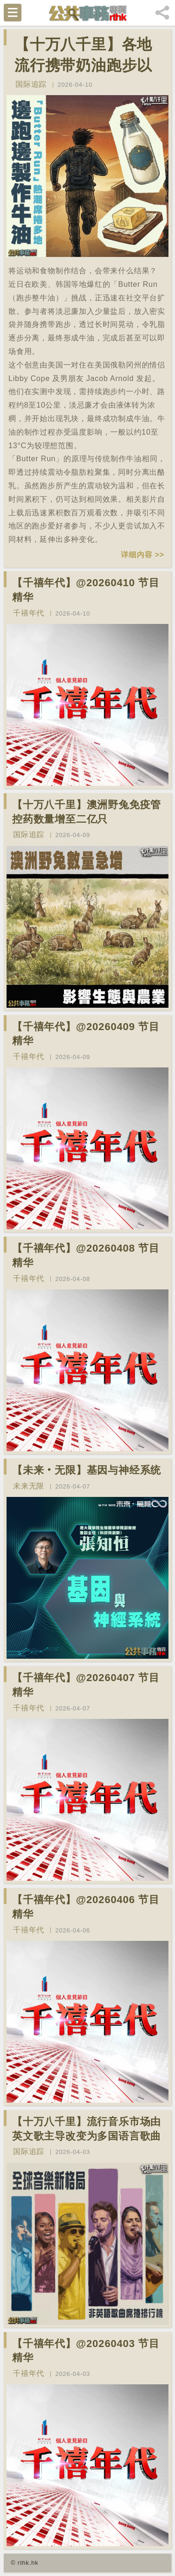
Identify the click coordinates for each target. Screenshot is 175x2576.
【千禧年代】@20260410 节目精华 (86, 590)
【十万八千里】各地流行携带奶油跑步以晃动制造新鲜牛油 (83, 65)
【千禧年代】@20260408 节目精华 (86, 1255)
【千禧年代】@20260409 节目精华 (86, 1034)
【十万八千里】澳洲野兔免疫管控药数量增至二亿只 (86, 812)
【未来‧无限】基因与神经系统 (86, 1470)
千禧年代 (28, 613)
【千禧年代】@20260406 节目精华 (86, 1907)
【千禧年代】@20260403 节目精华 (86, 2351)
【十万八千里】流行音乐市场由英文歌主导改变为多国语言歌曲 (86, 2129)
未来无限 (28, 1486)
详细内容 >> (142, 555)
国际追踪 (31, 84)
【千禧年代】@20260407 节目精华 (86, 1685)
